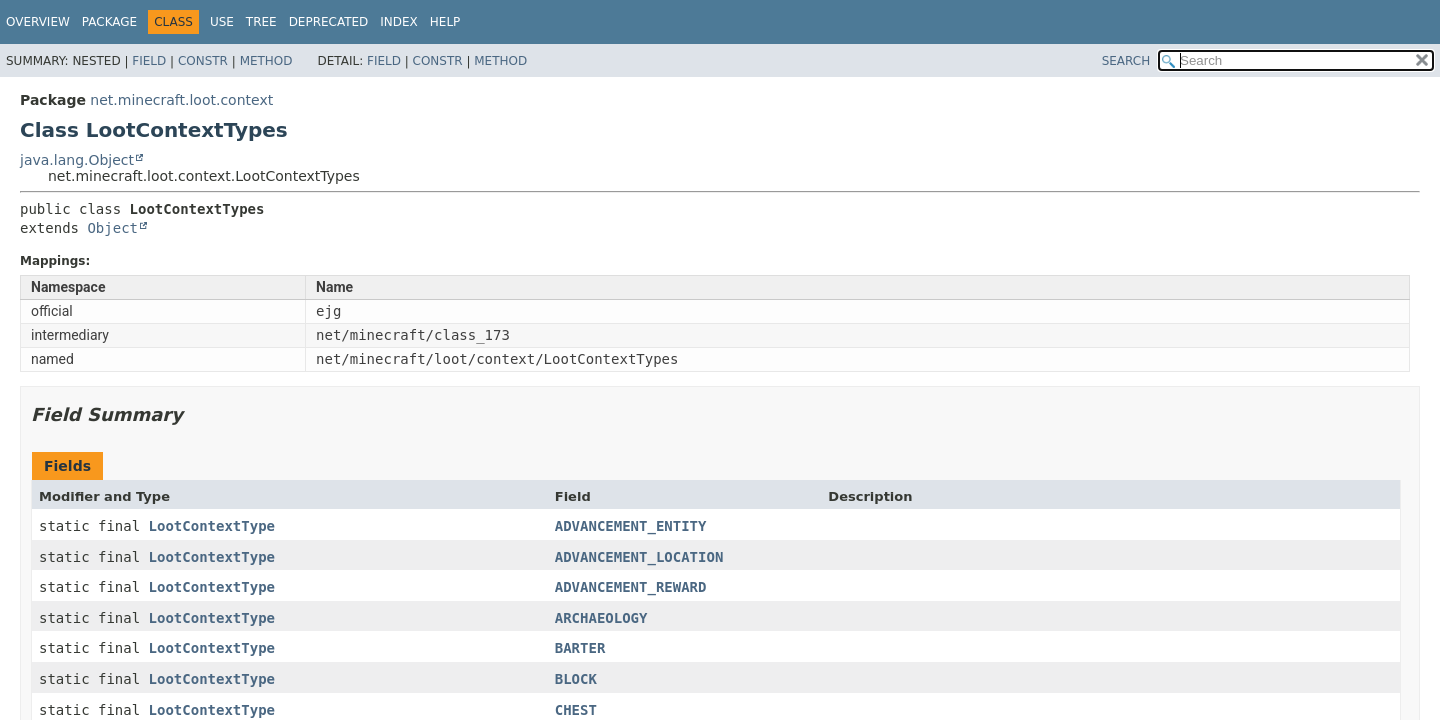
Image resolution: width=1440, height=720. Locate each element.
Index (399, 22)
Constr (203, 61)
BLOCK (576, 679)
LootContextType (212, 526)
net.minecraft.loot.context (181, 100)
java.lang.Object (77, 160)
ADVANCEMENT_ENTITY (631, 526)
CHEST (576, 710)
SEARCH (1126, 61)
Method (266, 61)
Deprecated (329, 22)
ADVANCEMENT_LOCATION (639, 557)
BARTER (580, 648)
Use (222, 22)
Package (109, 22)
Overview (38, 22)
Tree (261, 22)
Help (445, 22)
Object (112, 228)
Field (149, 61)
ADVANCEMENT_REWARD (631, 587)
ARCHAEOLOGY (601, 618)
